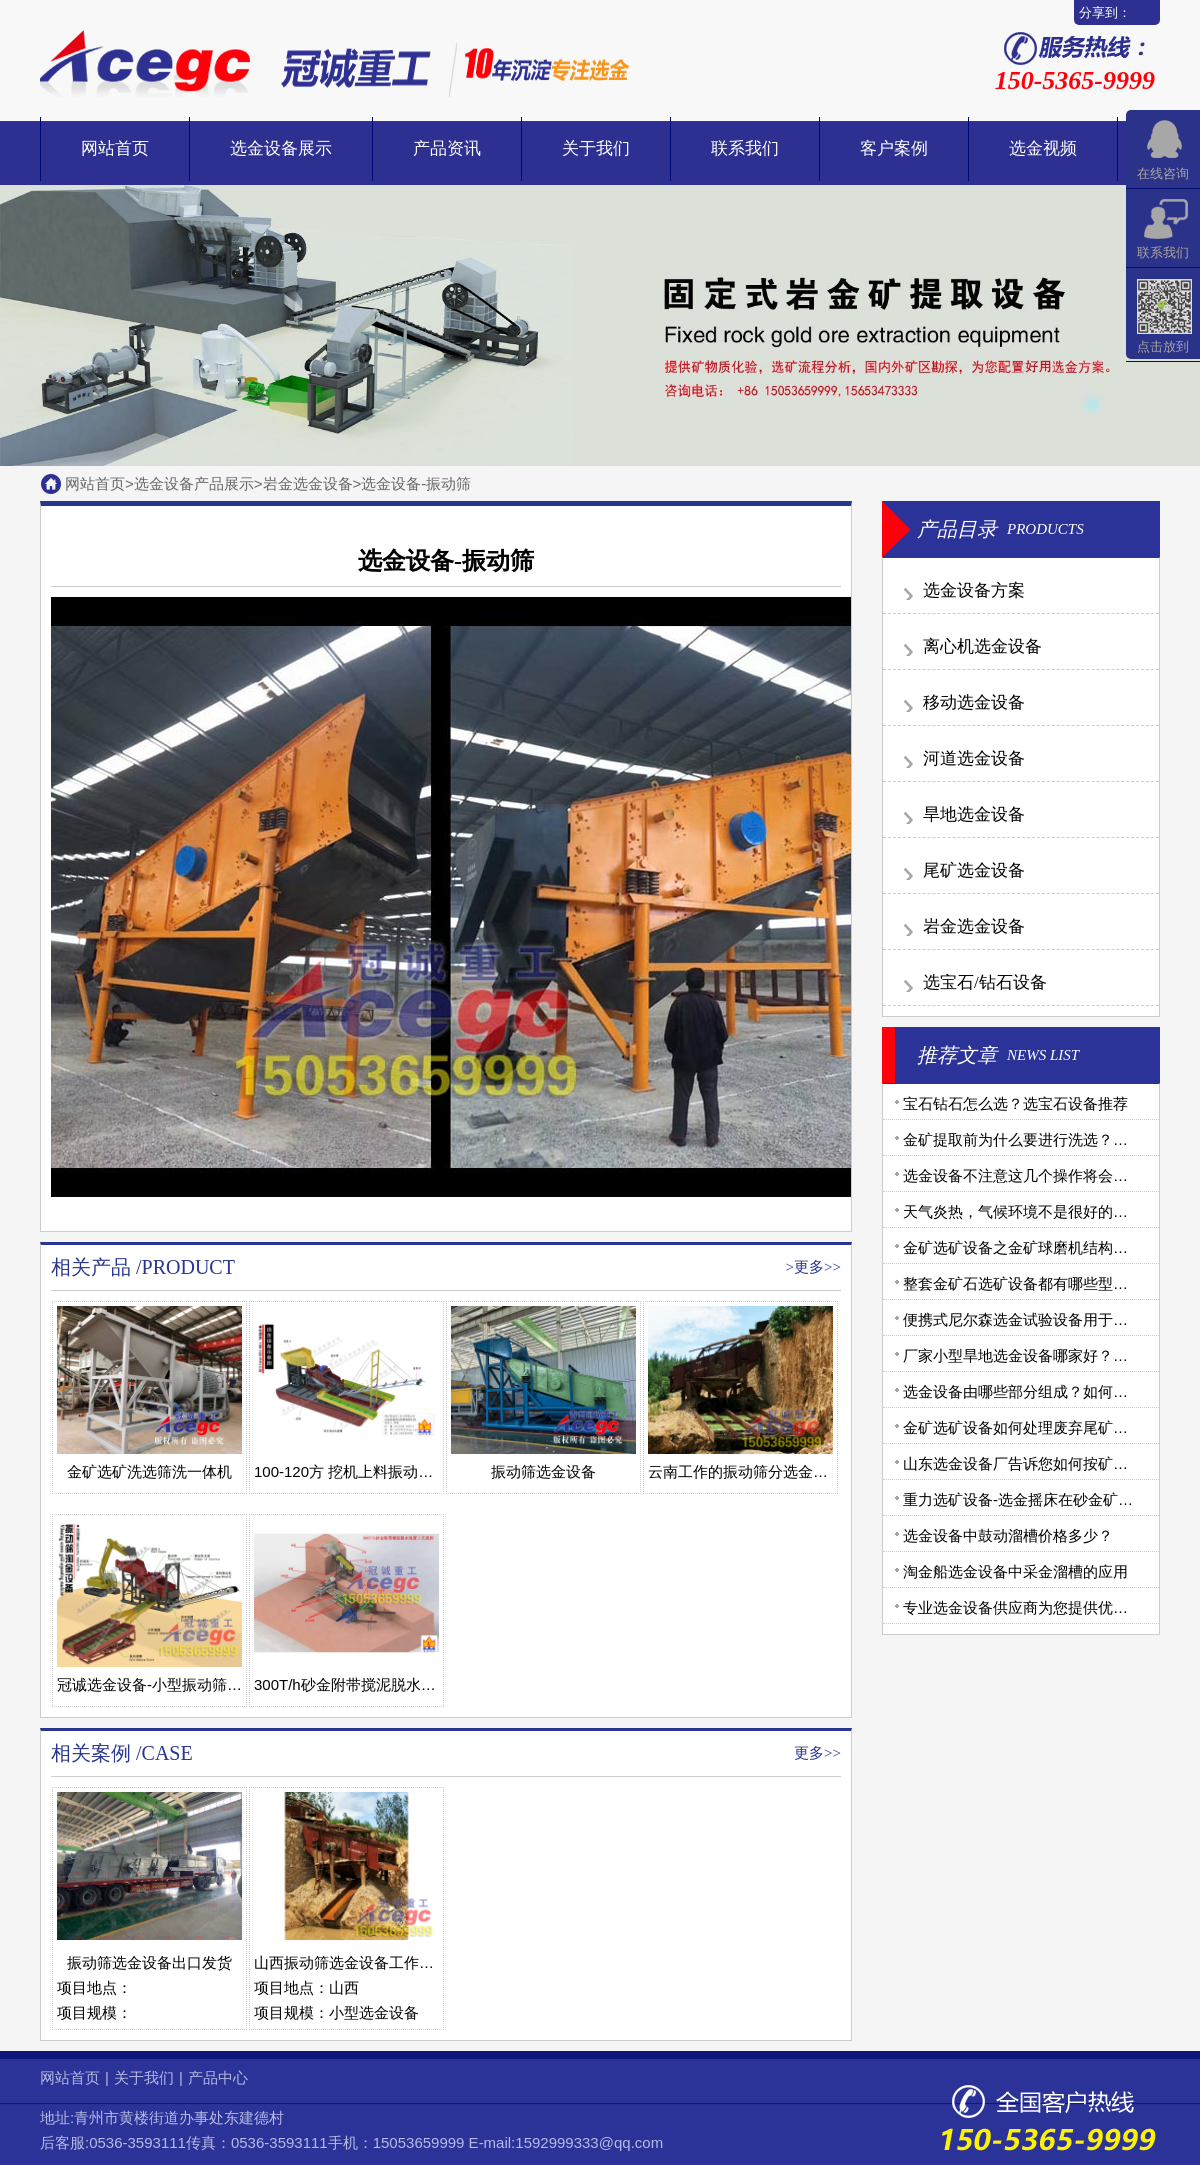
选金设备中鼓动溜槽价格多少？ (1008, 1535)
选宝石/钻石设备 (985, 982)
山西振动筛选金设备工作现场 (351, 1962)
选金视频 (1043, 148)
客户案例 (894, 148)
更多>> (817, 1267)
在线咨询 (1163, 173)
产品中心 (218, 2077)
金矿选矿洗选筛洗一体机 (149, 1471)
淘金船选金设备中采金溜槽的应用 (1015, 1571)
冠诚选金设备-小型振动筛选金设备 (172, 1684)
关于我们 (596, 148)
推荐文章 (957, 1055)
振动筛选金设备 (543, 1471)
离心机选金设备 (982, 646)
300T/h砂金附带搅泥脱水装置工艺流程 (382, 1684)
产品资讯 (447, 148)
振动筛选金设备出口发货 (149, 1962)
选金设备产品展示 (194, 483)
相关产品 (91, 1267)
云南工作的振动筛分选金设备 (745, 1471)
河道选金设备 (974, 758)
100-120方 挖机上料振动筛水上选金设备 (388, 1471)
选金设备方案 (974, 590)
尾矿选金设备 (974, 870)
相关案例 (91, 1753)
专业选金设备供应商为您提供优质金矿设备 (1045, 1607)
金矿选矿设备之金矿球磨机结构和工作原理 (1045, 1247)
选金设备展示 (281, 148)
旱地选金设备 (974, 814)
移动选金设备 (974, 702)
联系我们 (745, 148)
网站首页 (115, 148)
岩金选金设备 (308, 483)
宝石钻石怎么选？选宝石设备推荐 (1015, 1103)
